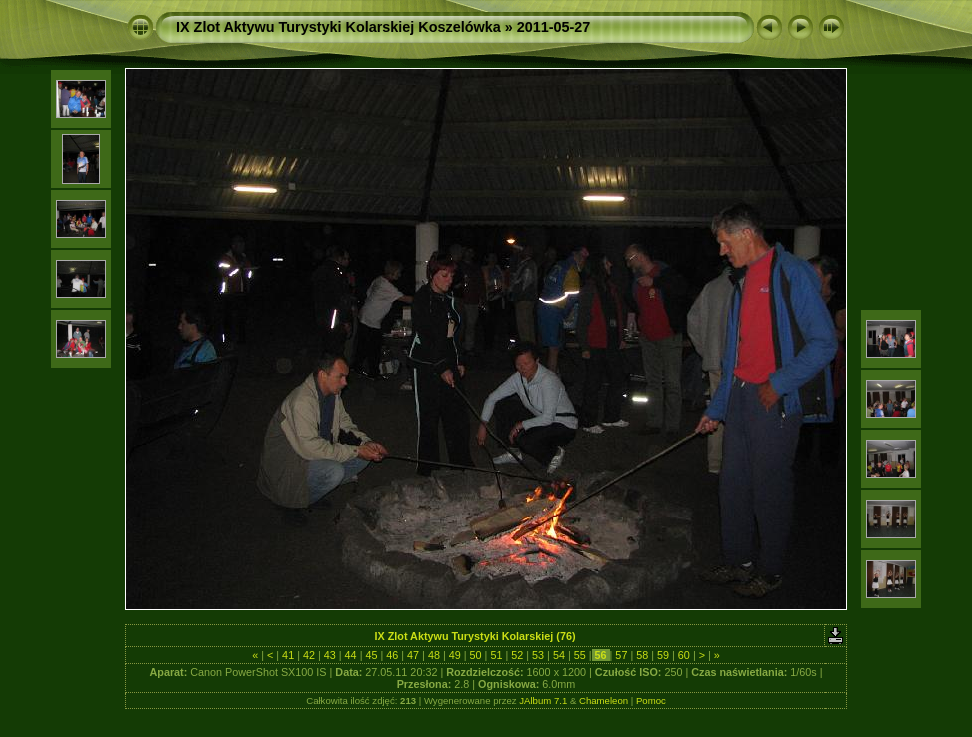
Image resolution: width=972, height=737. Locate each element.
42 (309, 655)
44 (351, 655)
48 (434, 655)
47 (413, 655)
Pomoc (651, 700)
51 (496, 655)
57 (621, 655)
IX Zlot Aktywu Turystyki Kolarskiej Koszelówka (338, 27)
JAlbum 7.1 (543, 700)
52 (517, 655)
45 (371, 655)
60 (684, 655)
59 (663, 655)
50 (476, 655)
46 (392, 655)
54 (559, 655)
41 (288, 655)
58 (642, 655)
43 (330, 655)
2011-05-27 (554, 27)
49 (455, 655)
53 (538, 655)
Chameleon (603, 700)
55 (580, 655)
